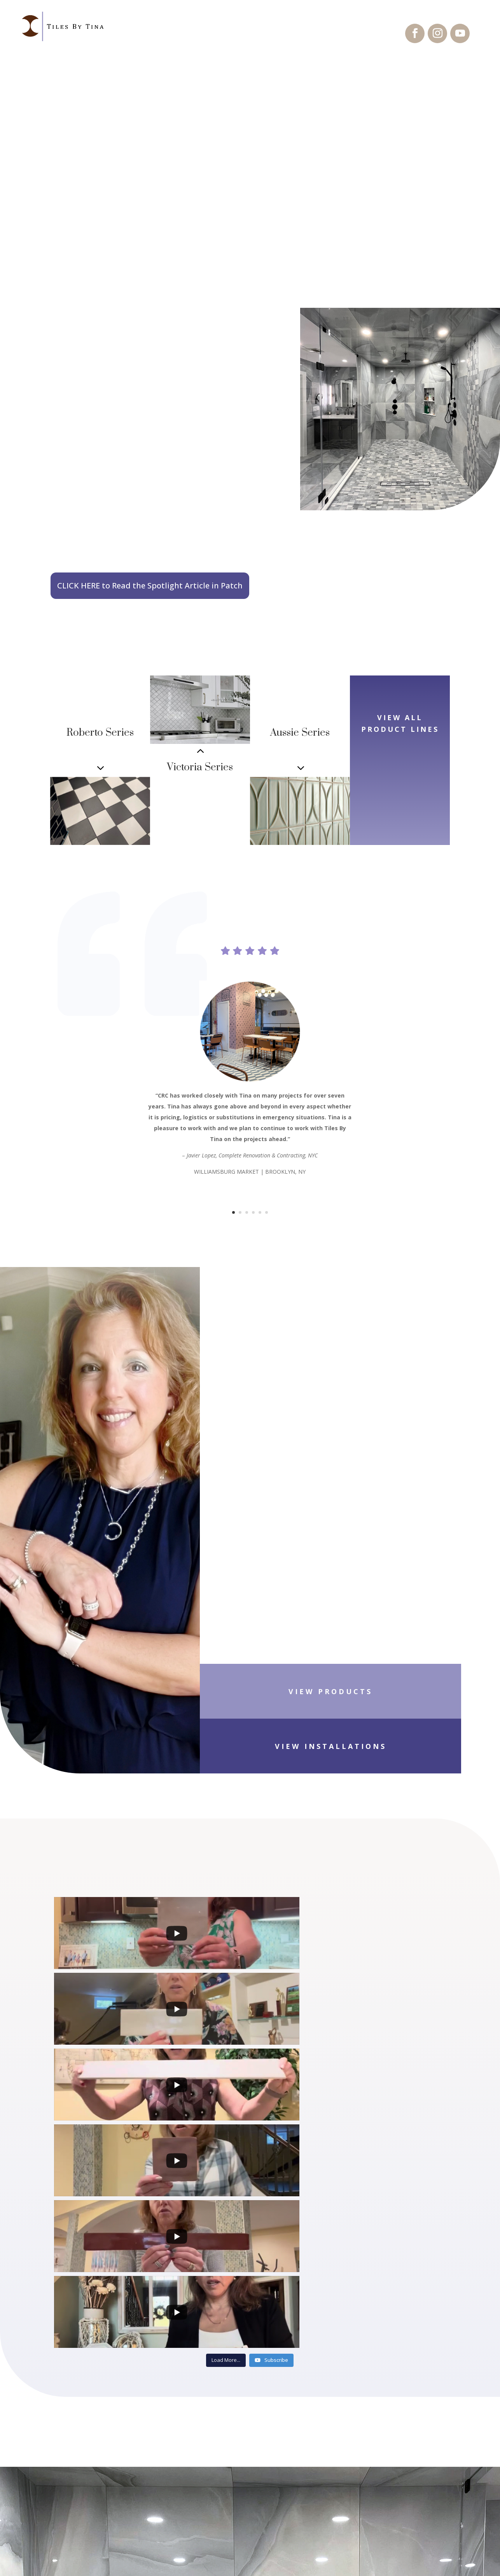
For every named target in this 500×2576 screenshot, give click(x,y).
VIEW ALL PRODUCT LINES (400, 743)
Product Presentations (98, 2481)
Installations (80, 2465)
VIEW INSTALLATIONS (425, 1697)
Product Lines (81, 2449)
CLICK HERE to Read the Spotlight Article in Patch (150, 585)
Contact (70, 2498)
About (65, 2514)
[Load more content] (226, 2014)
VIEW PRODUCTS (275, 1697)
